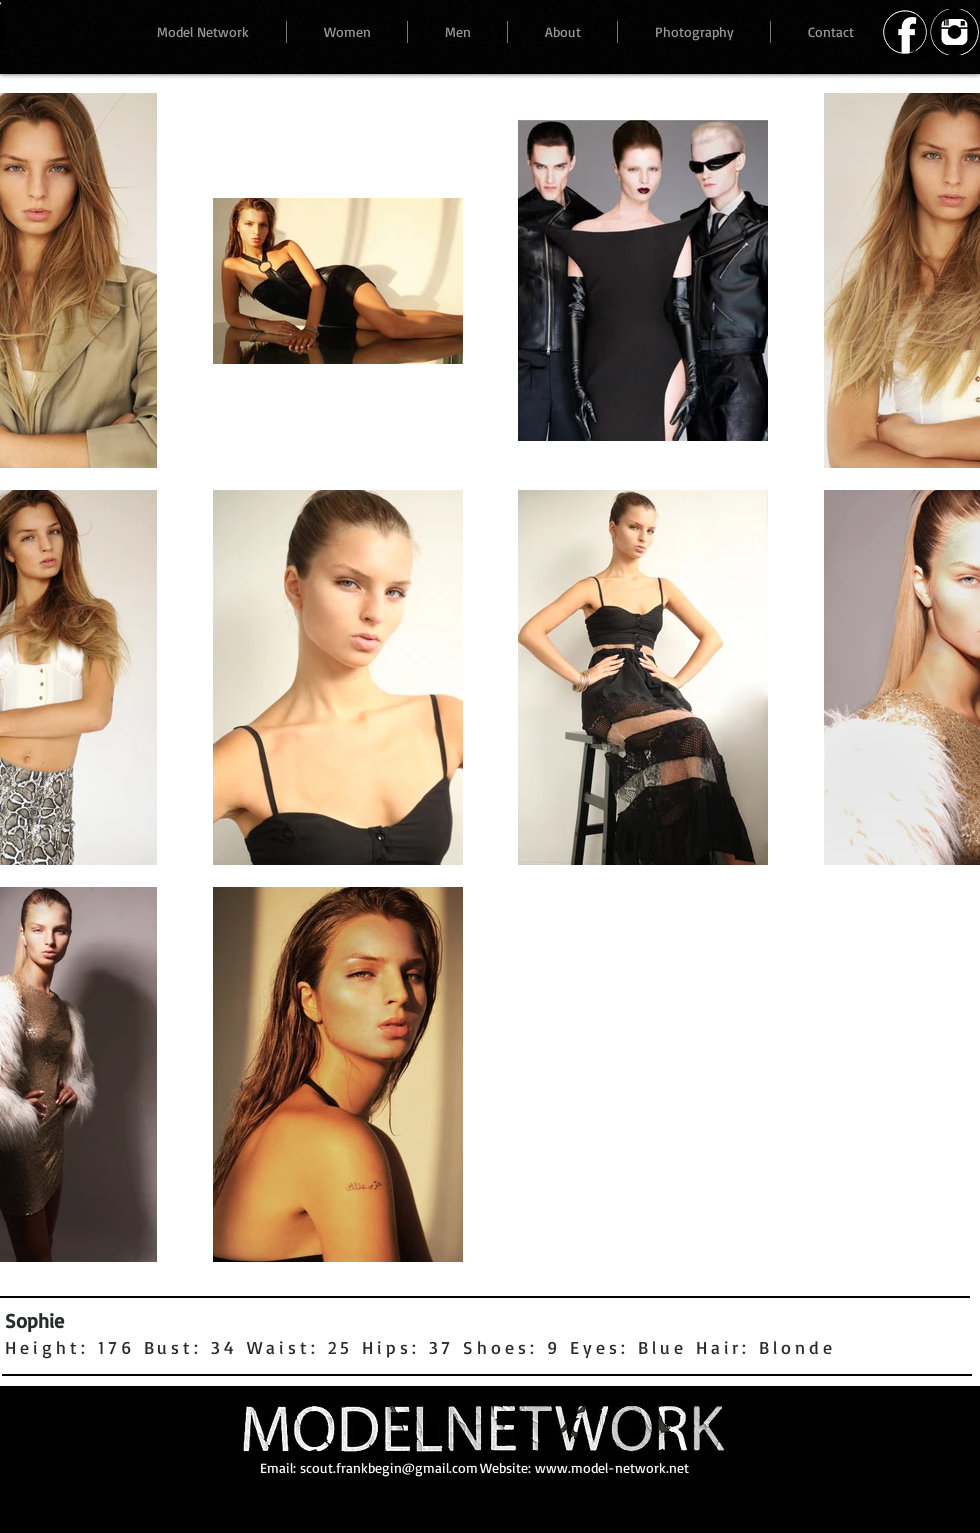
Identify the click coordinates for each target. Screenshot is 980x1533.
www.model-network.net (612, 1467)
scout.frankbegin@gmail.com (389, 1467)
